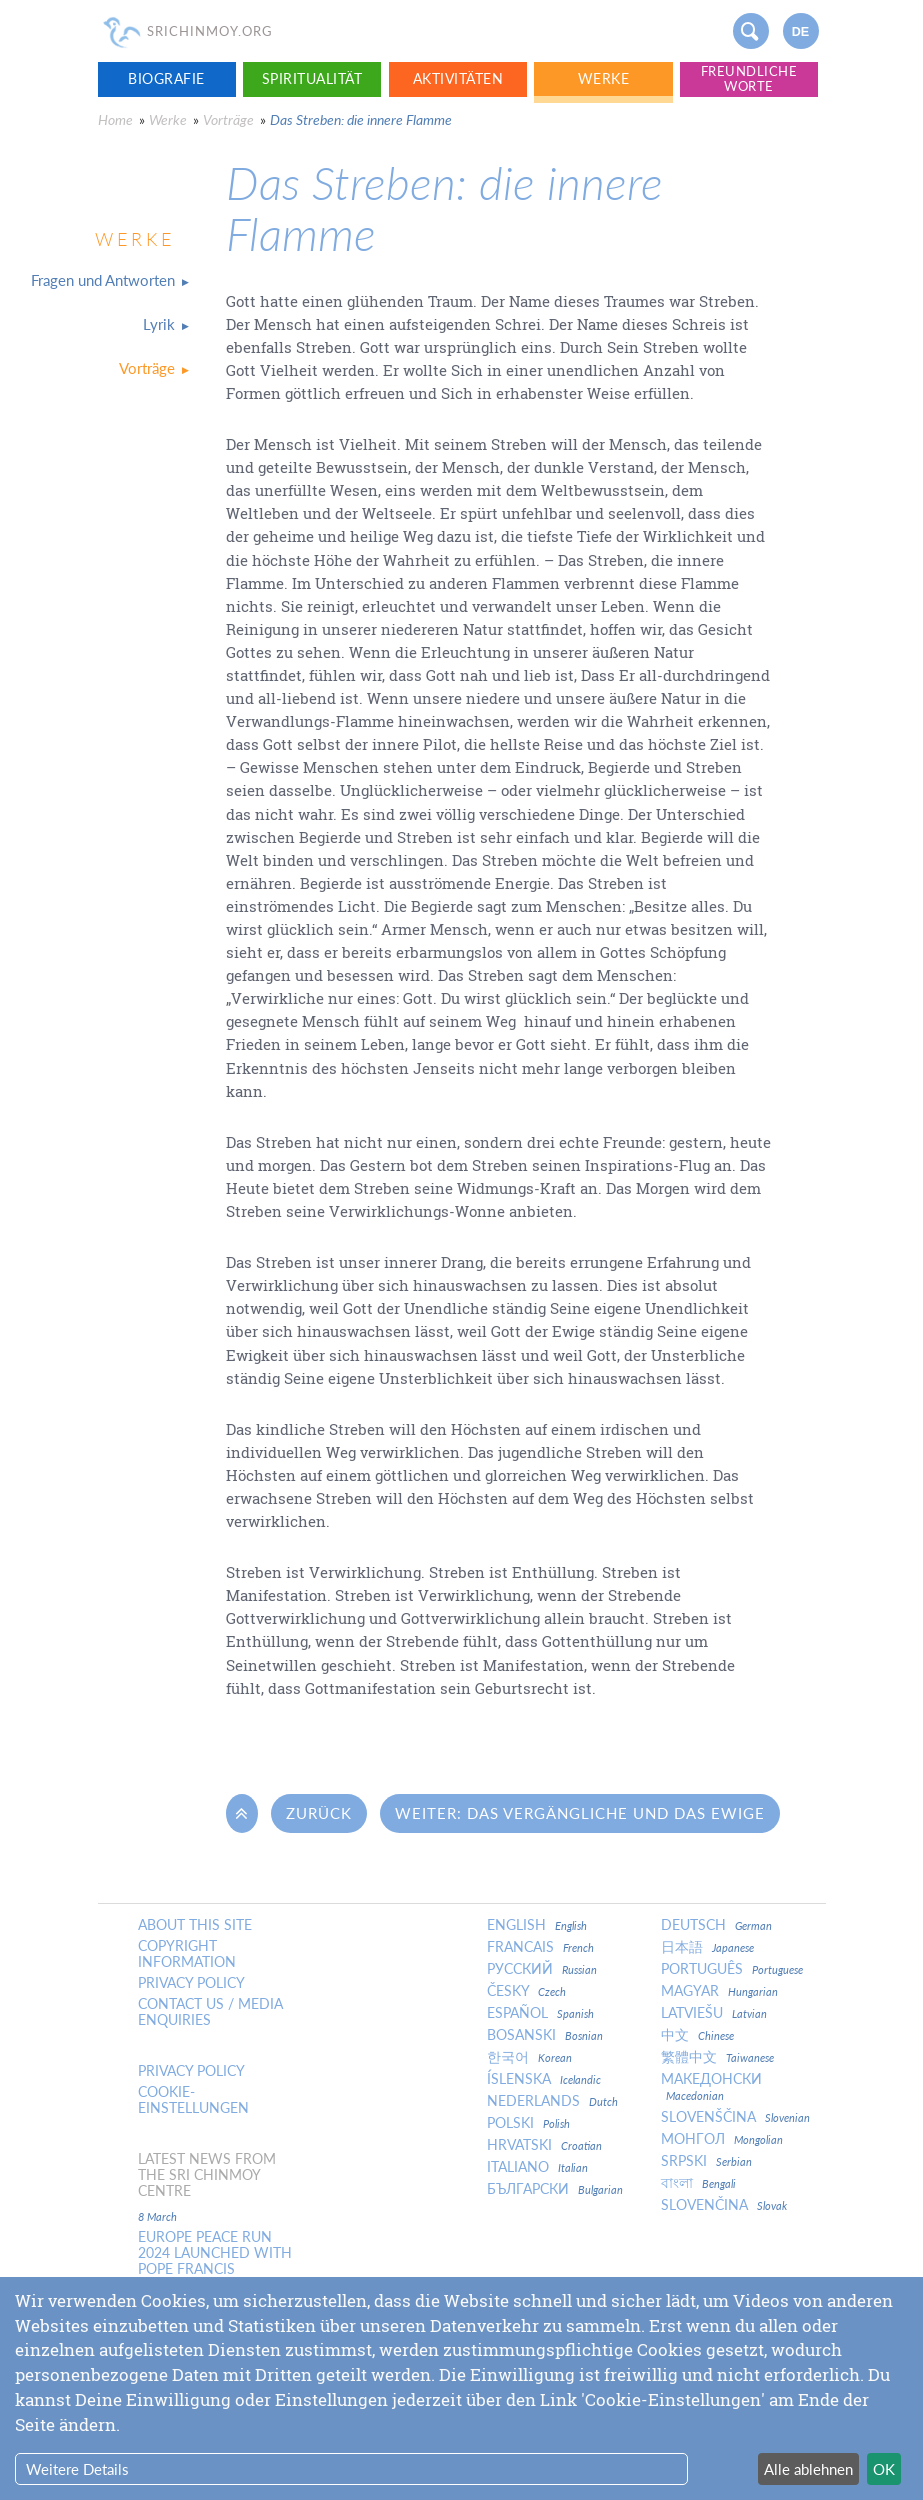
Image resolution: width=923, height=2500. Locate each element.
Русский (542, 1969)
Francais (540, 1947)
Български (555, 2189)
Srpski (706, 2161)
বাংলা (698, 2183)
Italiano (537, 2167)
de (801, 32)
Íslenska (544, 2079)
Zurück (319, 1813)
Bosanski (545, 2035)
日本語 (707, 1947)
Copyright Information (187, 1954)
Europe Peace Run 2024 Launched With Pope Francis (215, 2253)
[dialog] (461, 2388)
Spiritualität (312, 78)
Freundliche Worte (749, 78)
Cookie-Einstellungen (193, 2100)
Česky (526, 1991)
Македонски (711, 2086)
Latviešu (714, 2013)
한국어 (529, 2057)
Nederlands (552, 2101)
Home (115, 119)
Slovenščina (735, 2117)
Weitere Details (77, 2469)
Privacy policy (191, 1983)
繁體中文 (717, 2057)
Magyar (719, 1991)
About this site (195, 1925)
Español (540, 2013)
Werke (604, 78)
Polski (528, 2123)
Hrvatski (544, 2145)
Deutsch (716, 1925)
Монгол (722, 2139)
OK (884, 2469)
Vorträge (228, 119)
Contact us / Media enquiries (210, 2012)
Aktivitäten (458, 78)
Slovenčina (724, 2205)
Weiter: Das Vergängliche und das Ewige (580, 1813)
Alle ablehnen (808, 2469)
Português (732, 1969)
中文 (697, 2035)
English (537, 1925)
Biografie (166, 78)
